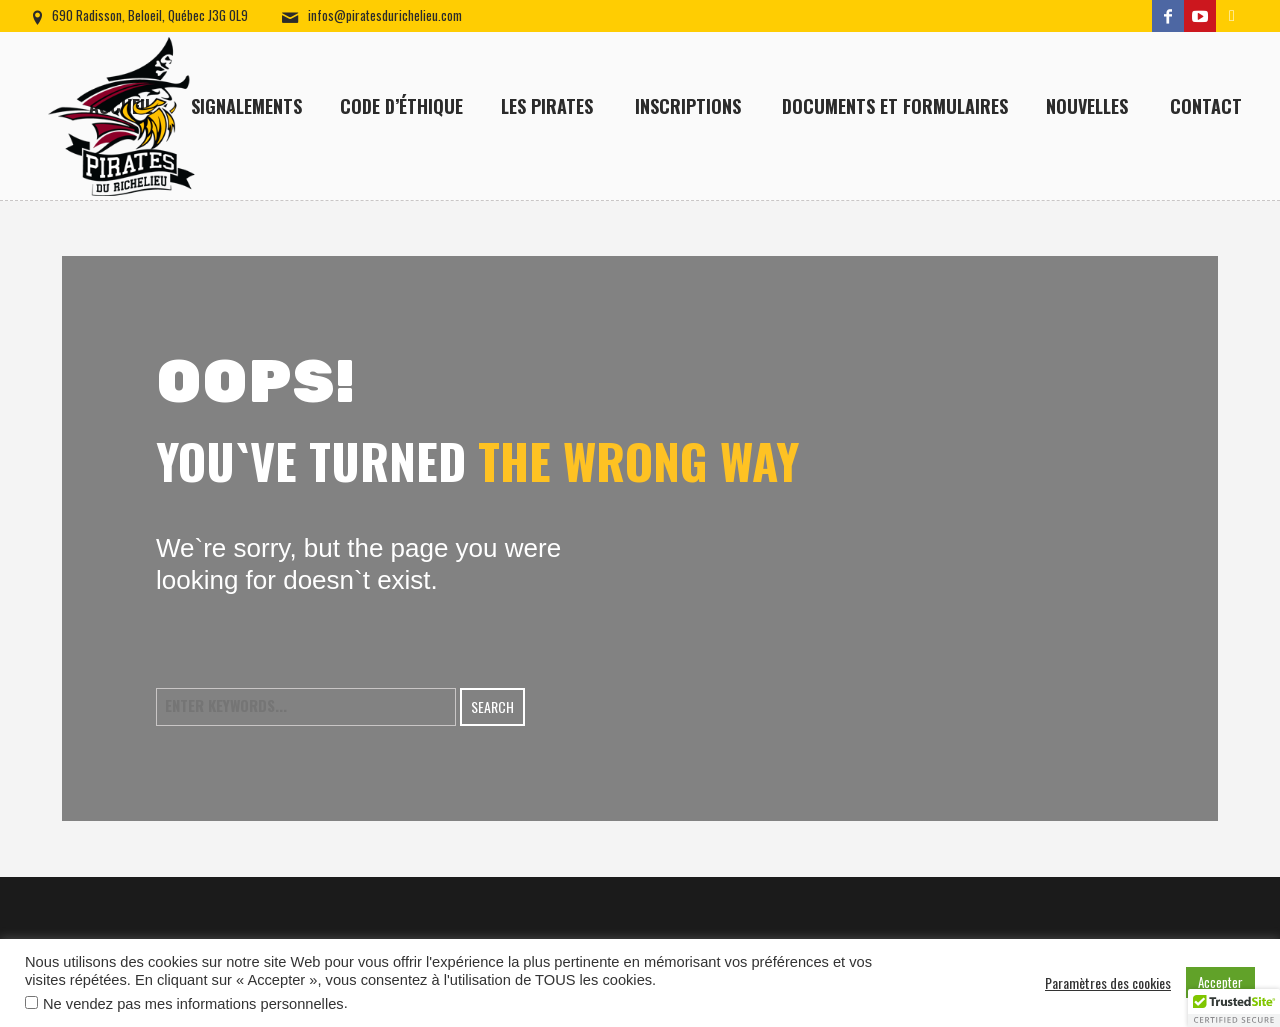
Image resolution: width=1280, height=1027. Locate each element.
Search (492, 706)
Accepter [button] (1220, 982)
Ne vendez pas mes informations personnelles (193, 1004)
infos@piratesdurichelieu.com (385, 15)
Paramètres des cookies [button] (1108, 983)
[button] (1234, 1008)
